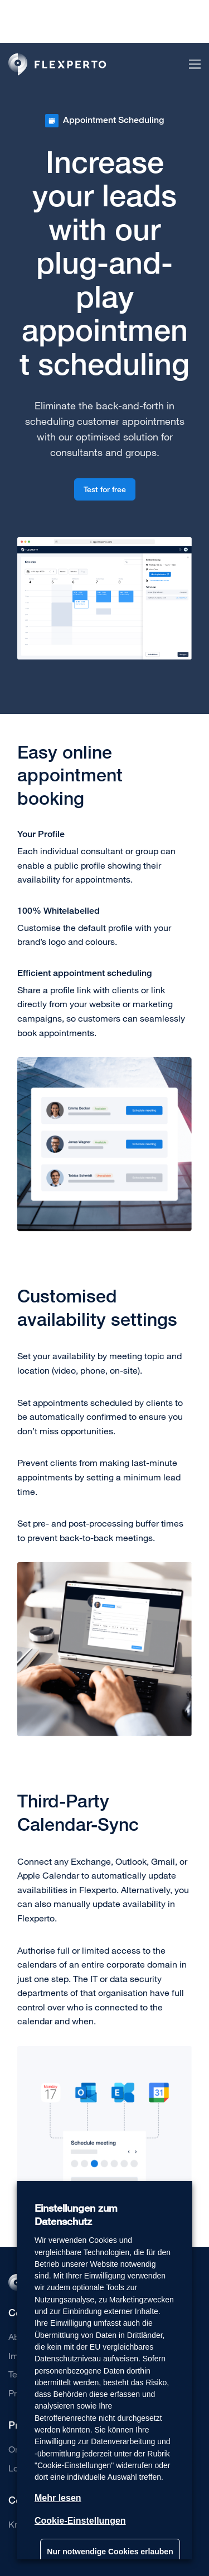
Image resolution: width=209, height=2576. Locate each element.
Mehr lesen (58, 2498)
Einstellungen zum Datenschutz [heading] (76, 2214)
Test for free (105, 489)
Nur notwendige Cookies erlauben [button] (110, 2551)
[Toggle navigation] (190, 64)
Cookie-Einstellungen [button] (80, 2520)
